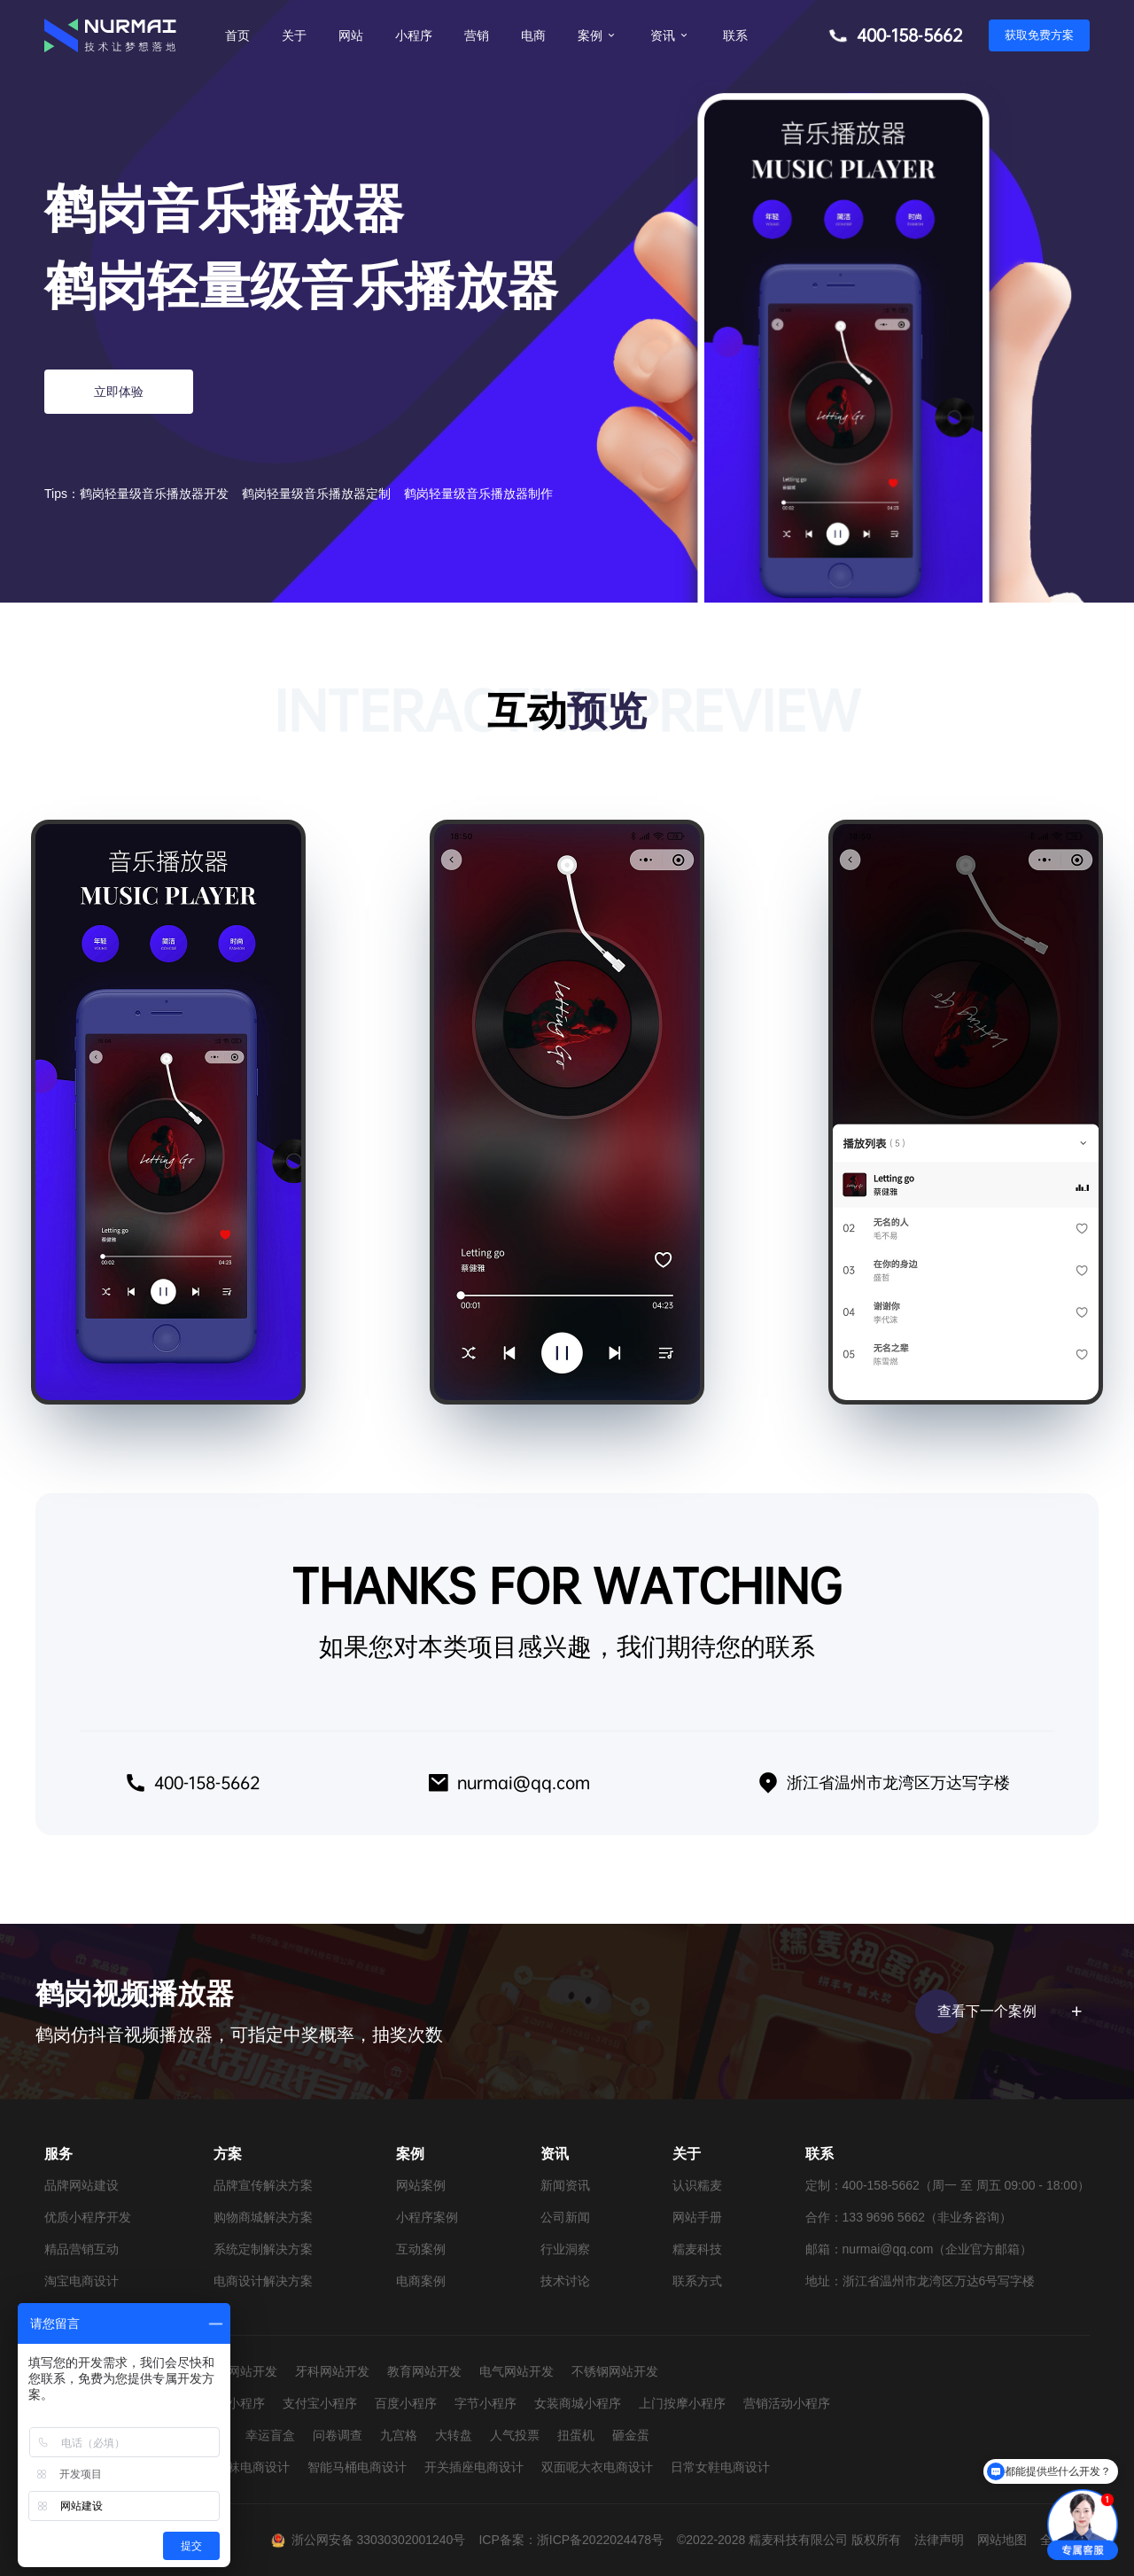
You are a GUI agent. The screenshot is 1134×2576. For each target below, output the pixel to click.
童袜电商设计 (252, 2467)
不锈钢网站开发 (614, 2371)
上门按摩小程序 (682, 2403)
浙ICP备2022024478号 (600, 2540)
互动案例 (421, 2249)
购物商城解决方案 (263, 2217)
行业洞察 (565, 2249)
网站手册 (697, 2217)
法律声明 (939, 2540)
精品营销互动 (81, 2249)
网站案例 (421, 2185)
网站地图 (1002, 2540)
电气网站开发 (516, 2371)
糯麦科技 (697, 2249)
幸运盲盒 (270, 2435)
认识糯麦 (697, 2185)
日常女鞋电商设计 (720, 2467)
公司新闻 (565, 2217)
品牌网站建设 (81, 2185)
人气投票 (515, 2435)
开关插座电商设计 (474, 2467)
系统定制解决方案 (263, 2249)
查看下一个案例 (1007, 2011)
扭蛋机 (575, 2435)
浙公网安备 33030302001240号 (378, 2540)
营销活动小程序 (786, 2403)
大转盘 (453, 2435)
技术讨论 (565, 2281)
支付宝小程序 (320, 2403)
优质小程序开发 (87, 2217)
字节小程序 (485, 2403)
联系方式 (697, 2281)
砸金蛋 (630, 2435)
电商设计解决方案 (263, 2281)
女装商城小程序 (577, 2403)
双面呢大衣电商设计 (597, 2467)
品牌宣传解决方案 (263, 2185)
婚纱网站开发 (240, 2371)
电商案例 (421, 2281)
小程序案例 (427, 2217)
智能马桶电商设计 (357, 2467)
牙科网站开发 (332, 2371)
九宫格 (398, 2435)
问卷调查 (337, 2435)
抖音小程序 (234, 2403)
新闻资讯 (565, 2185)
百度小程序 (406, 2403)
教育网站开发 (424, 2371)
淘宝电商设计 (81, 2281)
